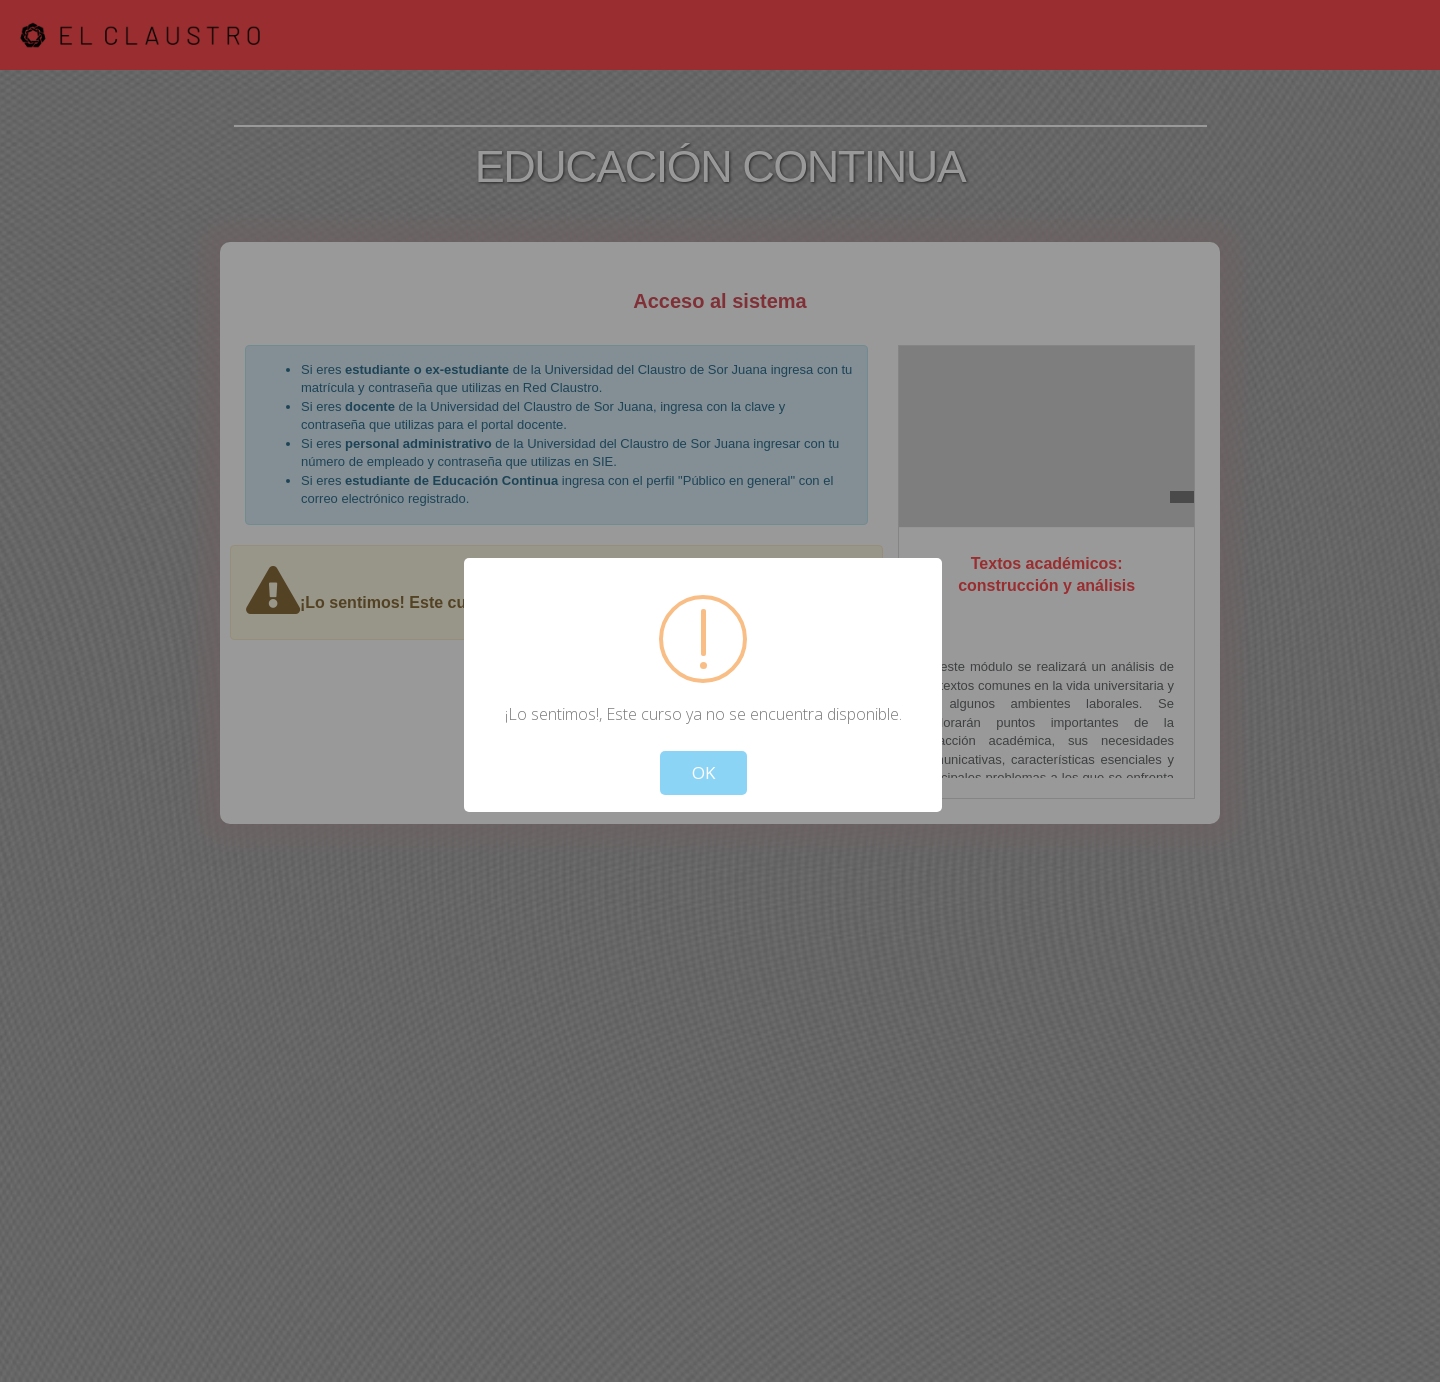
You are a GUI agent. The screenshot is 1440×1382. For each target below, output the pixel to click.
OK (703, 772)
